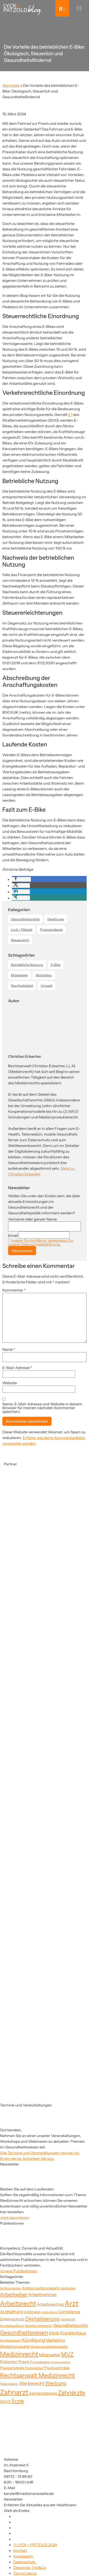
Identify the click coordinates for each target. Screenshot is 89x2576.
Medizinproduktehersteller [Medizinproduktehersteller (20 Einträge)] (49, 2346)
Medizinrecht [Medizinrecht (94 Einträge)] (19, 2354)
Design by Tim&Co (29, 2567)
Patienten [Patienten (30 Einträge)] (9, 2361)
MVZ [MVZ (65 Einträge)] (67, 2354)
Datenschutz (24, 2561)
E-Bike (56, 965)
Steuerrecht (20, 940)
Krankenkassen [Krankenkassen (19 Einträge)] (10, 2340)
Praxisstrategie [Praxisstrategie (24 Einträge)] (12, 2368)
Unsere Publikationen (18, 2271)
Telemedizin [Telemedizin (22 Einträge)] (9, 2384)
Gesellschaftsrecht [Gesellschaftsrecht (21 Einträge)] (38, 2326)
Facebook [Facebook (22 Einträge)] (67, 2319)
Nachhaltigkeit (22, 985)
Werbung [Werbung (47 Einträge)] (55, 2383)
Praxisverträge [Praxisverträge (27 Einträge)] (57, 2368)
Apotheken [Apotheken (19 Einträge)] (68, 2288)
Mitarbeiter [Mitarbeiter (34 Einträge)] (50, 2354)
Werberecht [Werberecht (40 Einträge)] (31, 2383)
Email (13, 1235)
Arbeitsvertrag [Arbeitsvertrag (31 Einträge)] (50, 2304)
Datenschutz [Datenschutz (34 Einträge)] (12, 2318)
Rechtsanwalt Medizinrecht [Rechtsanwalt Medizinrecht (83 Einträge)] (37, 2375)
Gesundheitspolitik (25, 919)
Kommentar (14, 1290)
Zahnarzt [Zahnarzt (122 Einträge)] (14, 2392)
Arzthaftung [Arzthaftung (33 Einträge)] (11, 2311)
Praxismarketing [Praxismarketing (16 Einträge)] (60, 2362)
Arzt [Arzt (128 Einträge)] (71, 2303)
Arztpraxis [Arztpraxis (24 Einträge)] (32, 2312)
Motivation (44, 975)
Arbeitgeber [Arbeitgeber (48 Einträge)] (14, 2294)
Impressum (23, 2556)
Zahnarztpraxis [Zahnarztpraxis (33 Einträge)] (43, 2393)
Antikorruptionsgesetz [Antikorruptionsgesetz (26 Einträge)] (41, 2288)
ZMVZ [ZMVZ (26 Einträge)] (5, 2401)
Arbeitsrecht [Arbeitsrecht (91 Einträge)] (18, 2303)
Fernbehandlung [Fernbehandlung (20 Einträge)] (12, 2326)
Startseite (10, 85)
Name (8, 1349)
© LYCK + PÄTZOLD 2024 (35, 2544)
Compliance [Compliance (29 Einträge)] (69, 2311)
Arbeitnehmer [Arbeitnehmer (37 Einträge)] (42, 2294)
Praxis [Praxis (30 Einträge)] (23, 2361)
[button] (21, 879)
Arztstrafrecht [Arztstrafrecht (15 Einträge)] (49, 2312)
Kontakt (20, 2550)
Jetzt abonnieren (14, 2217)
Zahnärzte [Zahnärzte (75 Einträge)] (71, 2392)
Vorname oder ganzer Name (32, 1219)
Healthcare (55, 919)
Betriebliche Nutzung (27, 965)
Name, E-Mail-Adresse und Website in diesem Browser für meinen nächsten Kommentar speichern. (42, 1407)
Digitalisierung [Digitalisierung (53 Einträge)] (42, 2318)
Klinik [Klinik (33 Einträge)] (54, 2332)
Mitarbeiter (19, 975)
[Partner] (27, 1512)
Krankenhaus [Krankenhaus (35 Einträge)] (73, 2333)
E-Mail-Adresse (17, 1368)
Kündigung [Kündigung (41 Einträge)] (33, 2340)
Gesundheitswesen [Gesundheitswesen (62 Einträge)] (24, 2332)
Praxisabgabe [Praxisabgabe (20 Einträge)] (40, 2362)
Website (9, 1383)
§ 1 (70, 414)
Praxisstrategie (51, 929)
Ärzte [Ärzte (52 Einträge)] (17, 2401)
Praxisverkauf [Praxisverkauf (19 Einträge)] (34, 2368)
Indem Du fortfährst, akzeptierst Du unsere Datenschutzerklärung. (40, 1242)
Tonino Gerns (25, 2573)
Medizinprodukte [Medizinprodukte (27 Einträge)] (14, 2346)
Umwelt (46, 985)
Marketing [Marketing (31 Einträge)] (55, 2340)
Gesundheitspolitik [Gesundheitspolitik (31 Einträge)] (70, 2325)
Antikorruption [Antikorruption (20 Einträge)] (10, 2288)
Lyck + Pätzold (21, 929)
